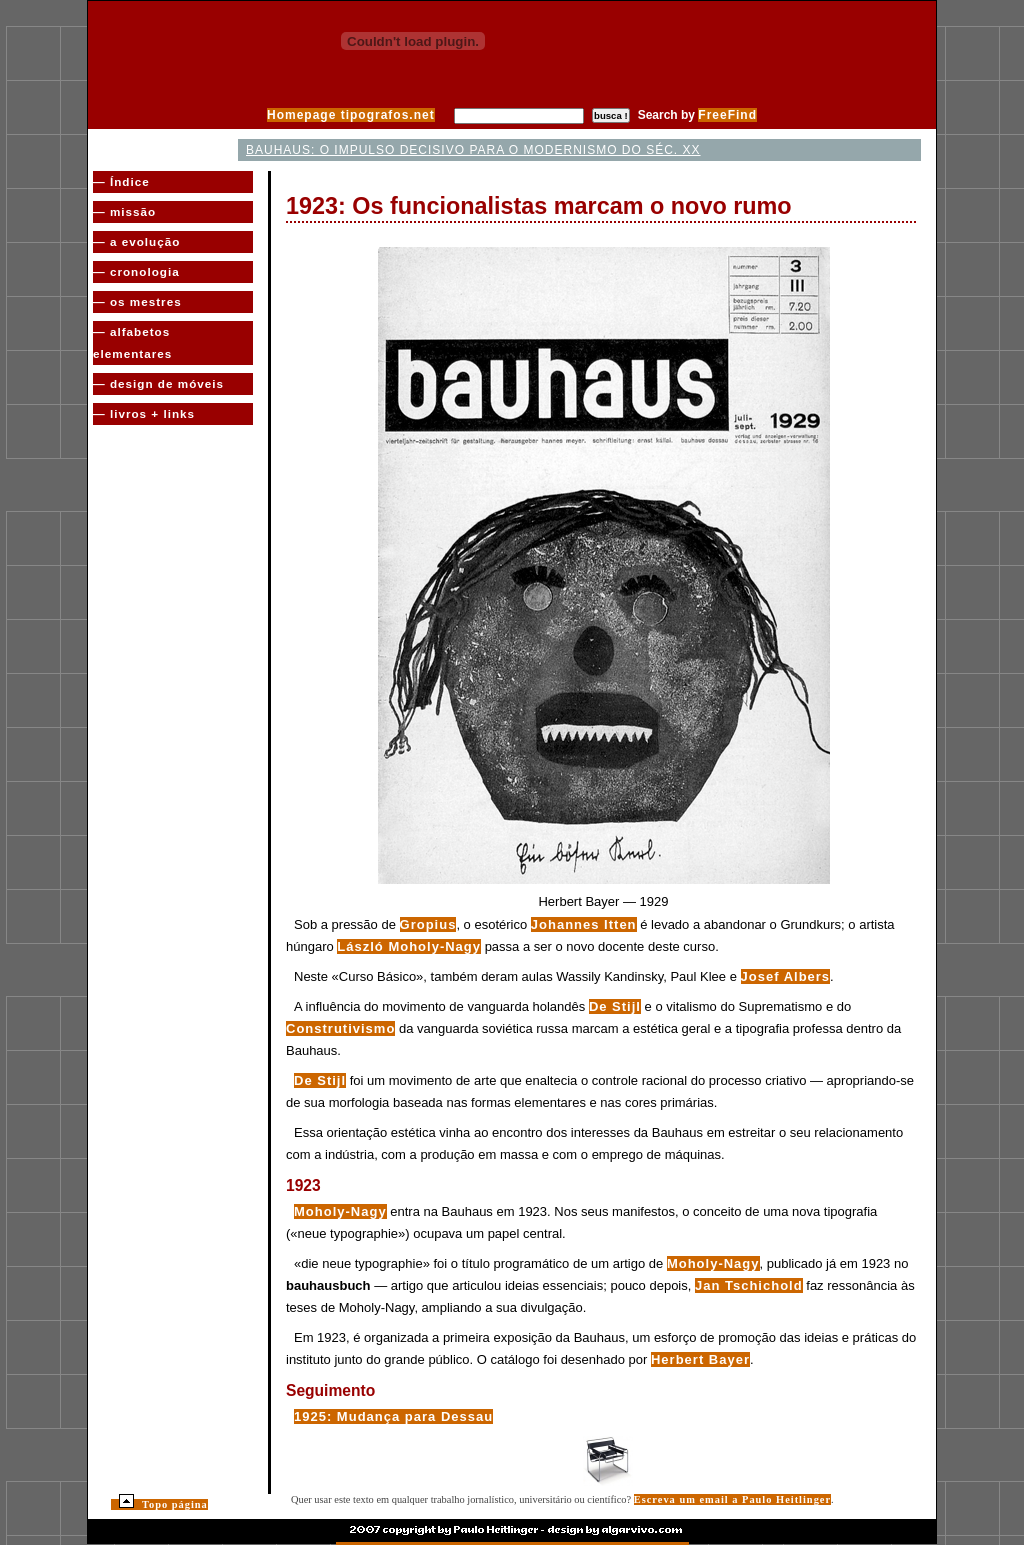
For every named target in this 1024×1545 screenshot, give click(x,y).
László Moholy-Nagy (409, 946)
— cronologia (136, 271)
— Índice (121, 181)
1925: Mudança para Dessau (393, 1416)
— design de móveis (158, 383)
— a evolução (136, 241)
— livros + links (144, 413)
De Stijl (615, 1006)
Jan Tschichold (749, 1285)
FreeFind (727, 115)
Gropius (428, 924)
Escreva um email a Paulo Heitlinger (732, 1499)
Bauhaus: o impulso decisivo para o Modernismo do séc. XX (473, 150)
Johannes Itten (584, 924)
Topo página (163, 1504)
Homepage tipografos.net (351, 115)
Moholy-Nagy (340, 1211)
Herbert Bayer (700, 1359)
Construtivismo (340, 1028)
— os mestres (137, 301)
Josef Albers (786, 976)
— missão (124, 211)
